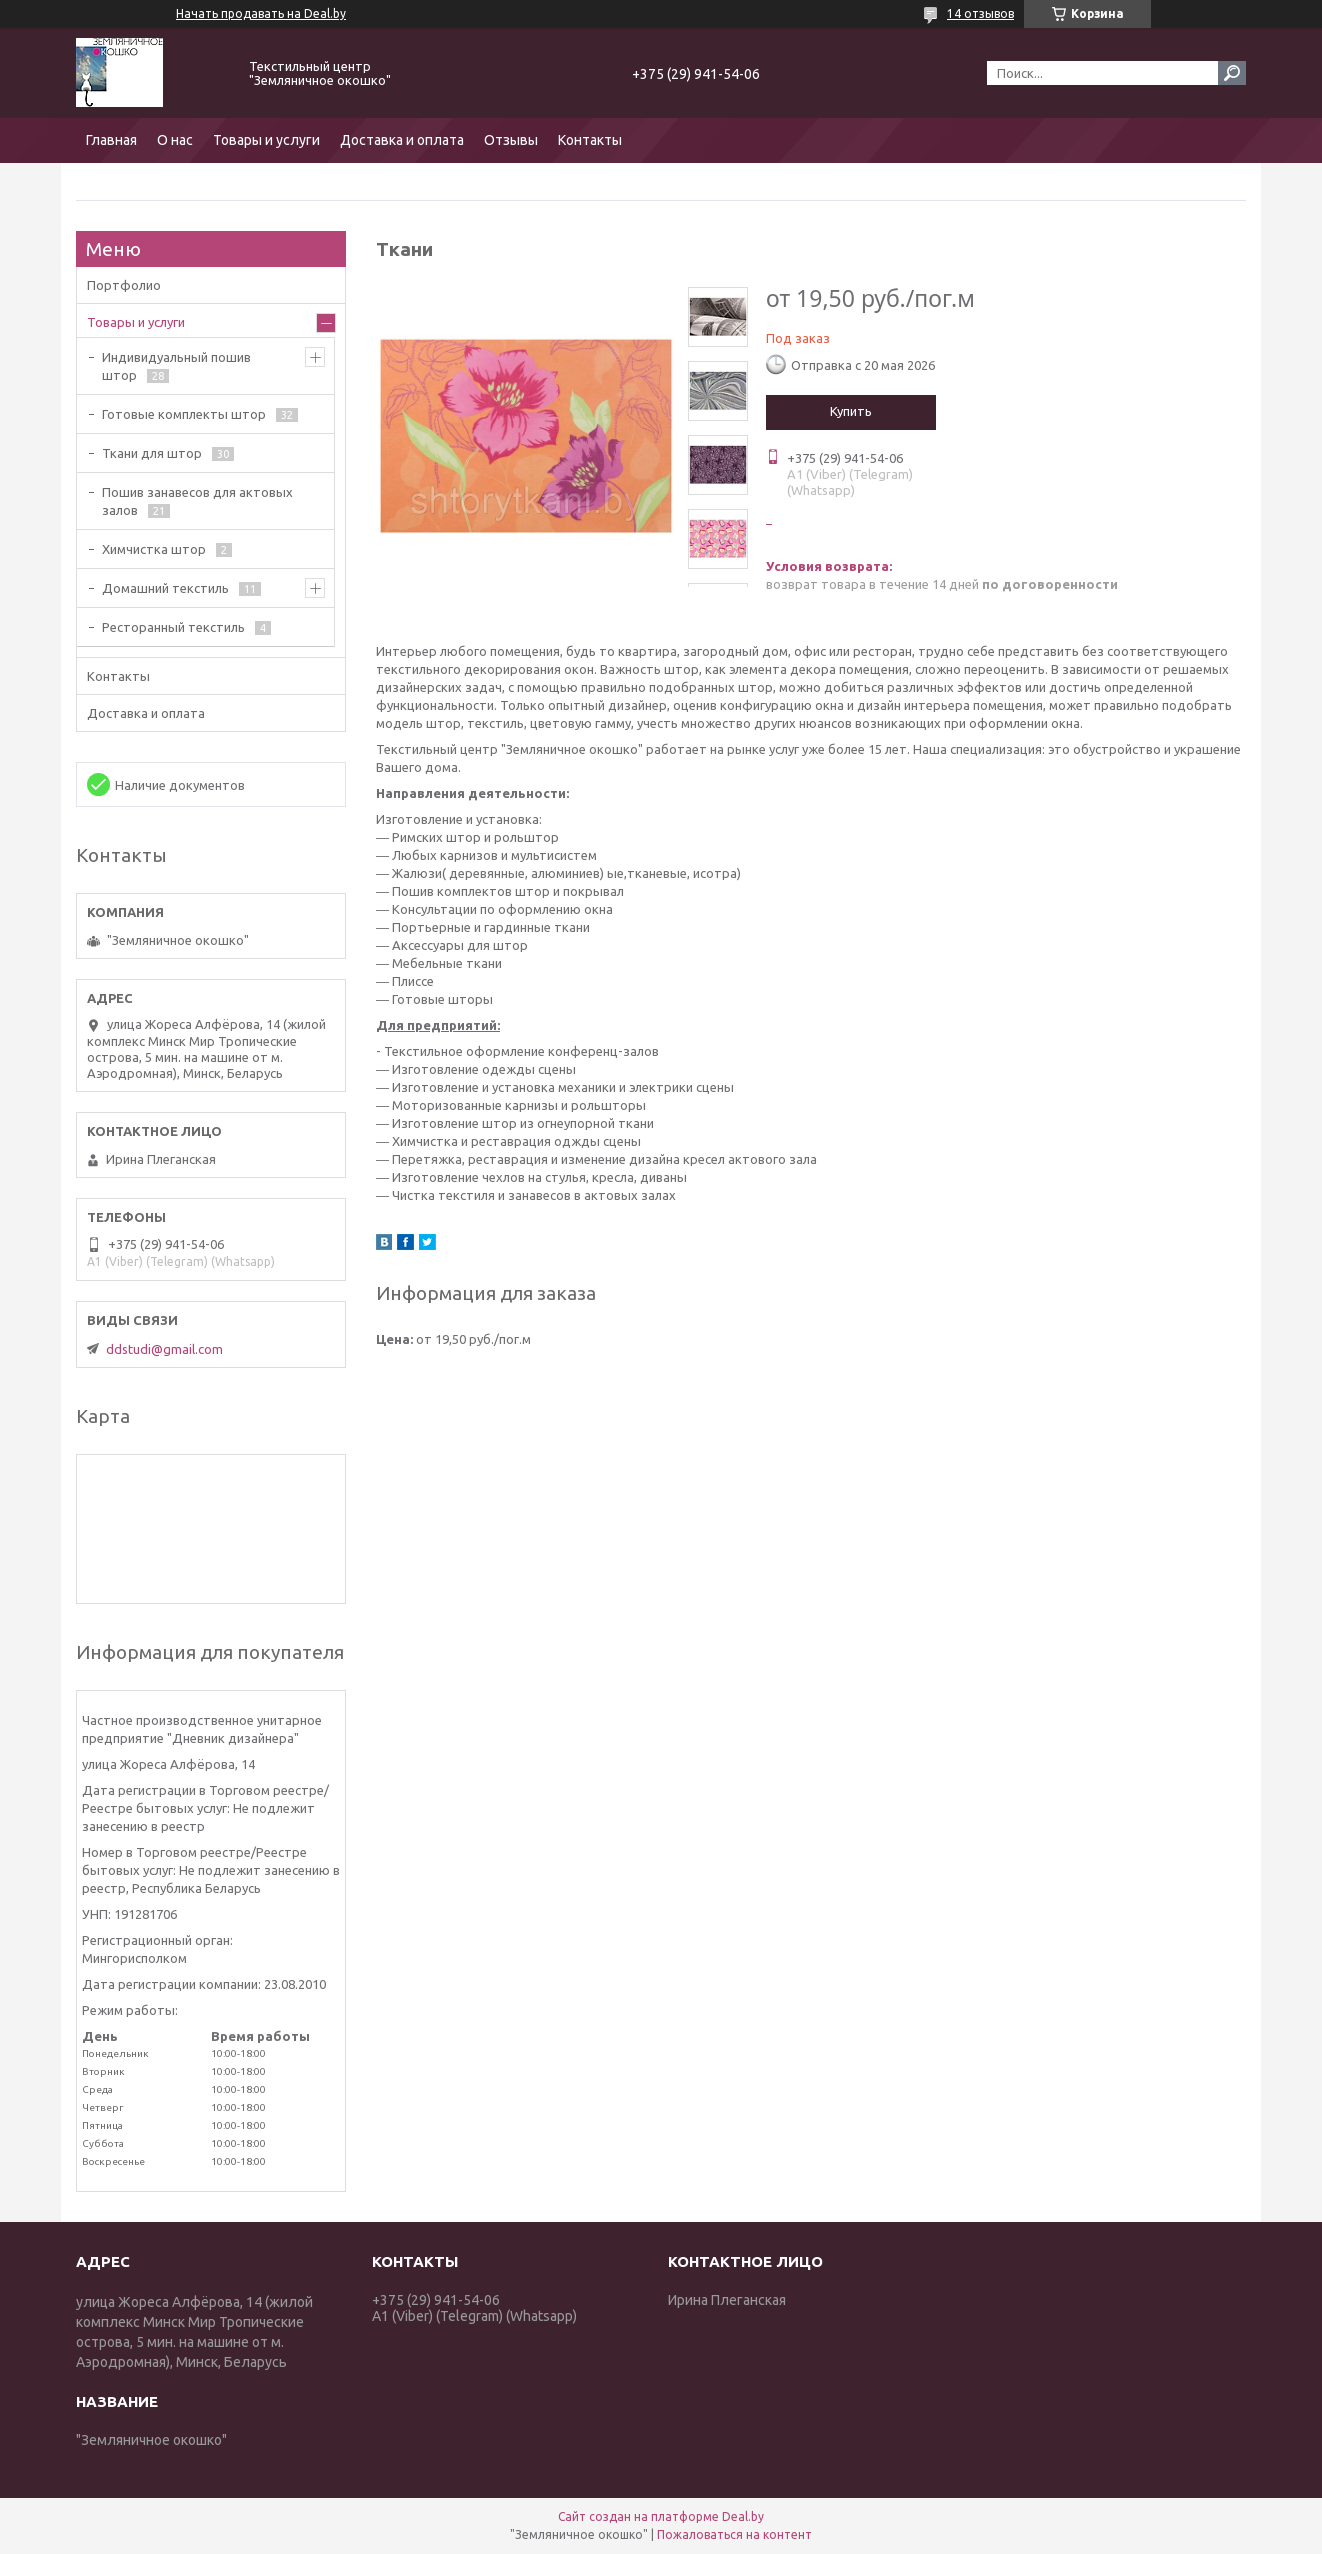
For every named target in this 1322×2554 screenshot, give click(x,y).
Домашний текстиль (165, 588)
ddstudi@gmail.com (164, 1349)
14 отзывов (980, 13)
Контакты (590, 140)
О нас (175, 140)
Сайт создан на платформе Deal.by (661, 2516)
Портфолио (124, 285)
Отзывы (511, 140)
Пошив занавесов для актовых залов (197, 501)
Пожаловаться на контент (734, 2534)
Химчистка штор (154, 549)
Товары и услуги (266, 140)
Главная (111, 140)
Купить (851, 411)
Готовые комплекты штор (184, 414)
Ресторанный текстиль (173, 627)
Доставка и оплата (402, 140)
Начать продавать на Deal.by (261, 13)
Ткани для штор (152, 453)
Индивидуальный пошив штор (176, 366)
